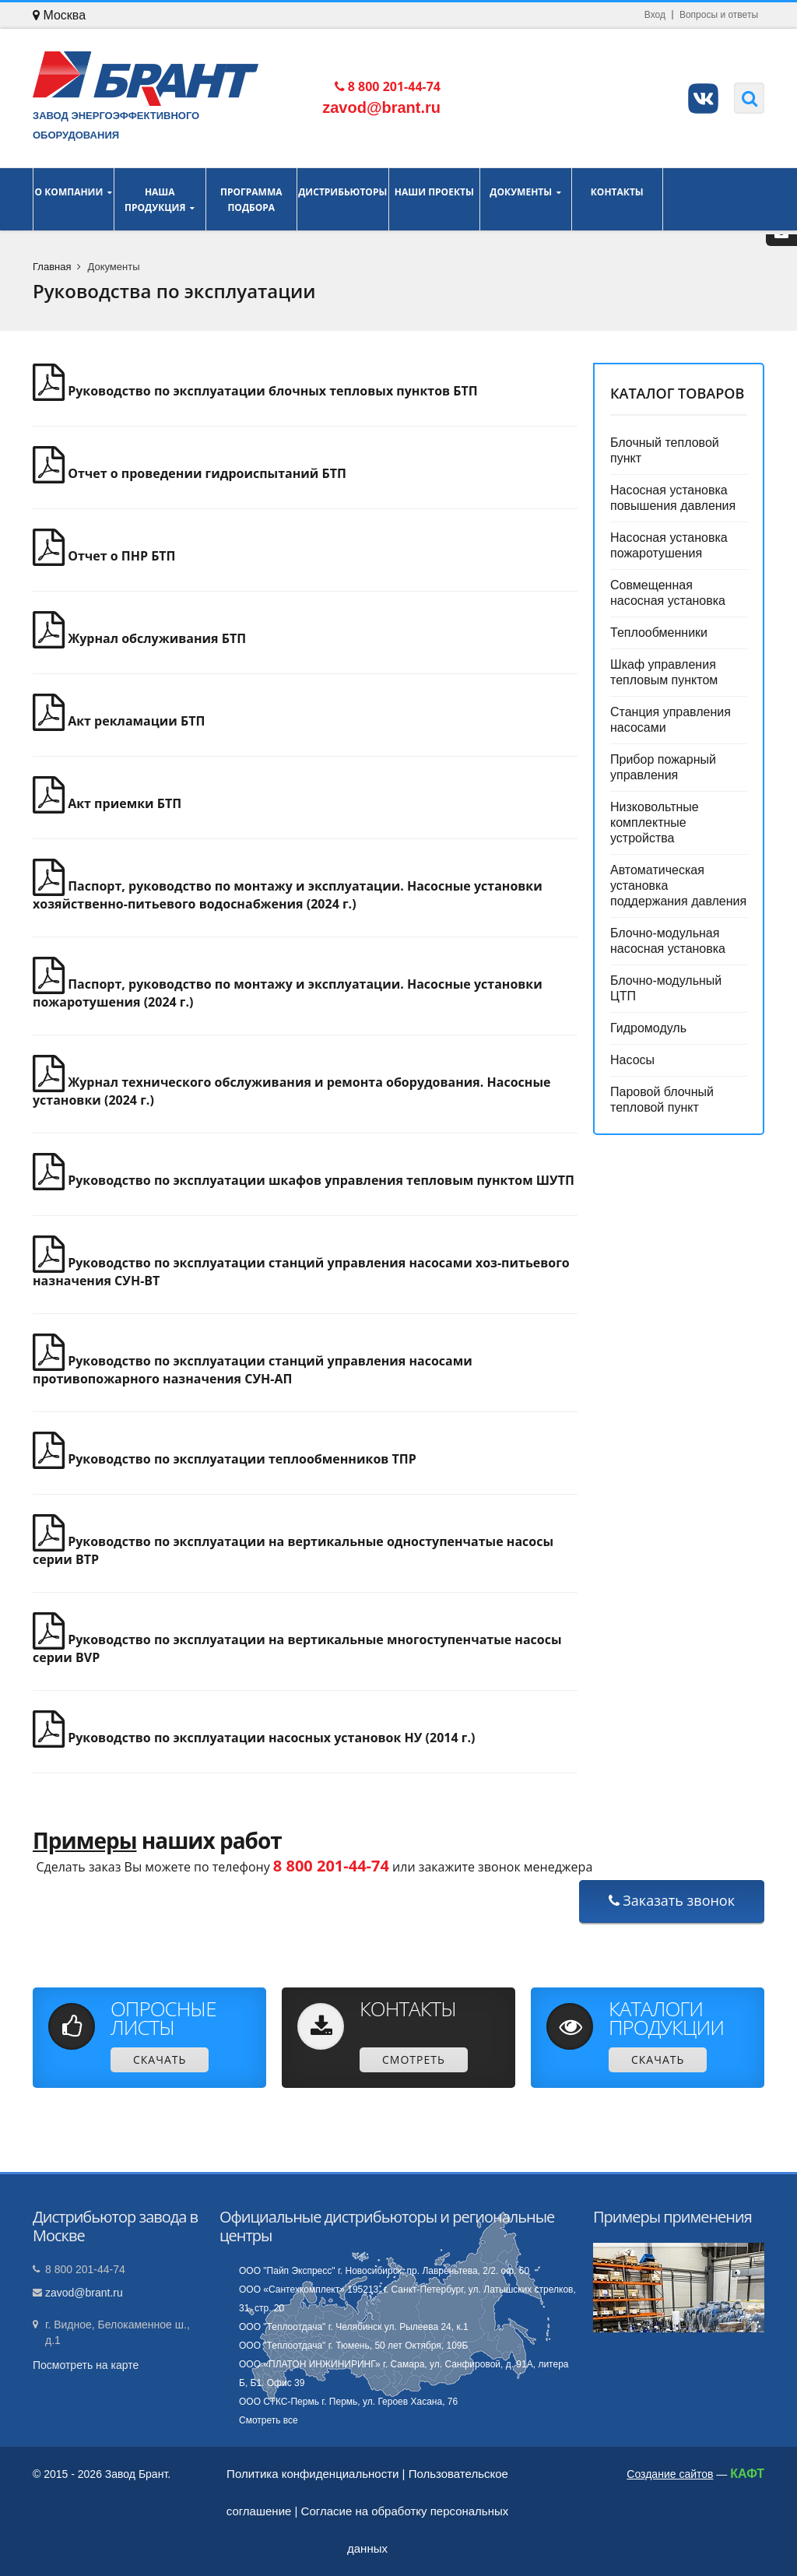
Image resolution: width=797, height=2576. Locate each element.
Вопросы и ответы (718, 14)
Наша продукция (159, 199)
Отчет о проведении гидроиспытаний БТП (189, 473)
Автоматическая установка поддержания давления (678, 885)
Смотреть (413, 2059)
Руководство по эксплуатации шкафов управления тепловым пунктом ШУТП (303, 1180)
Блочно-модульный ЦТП (666, 988)
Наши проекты (434, 199)
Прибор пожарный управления (663, 767)
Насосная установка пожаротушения (669, 545)
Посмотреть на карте (86, 2365)
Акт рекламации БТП (119, 720)
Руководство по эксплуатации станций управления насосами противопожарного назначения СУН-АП (252, 1369)
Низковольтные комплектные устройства (654, 822)
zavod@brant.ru (84, 2292)
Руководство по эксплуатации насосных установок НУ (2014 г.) (254, 1737)
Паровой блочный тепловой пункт (662, 1099)
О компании (73, 199)
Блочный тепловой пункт (664, 450)
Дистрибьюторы (342, 199)
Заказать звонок (672, 1900)
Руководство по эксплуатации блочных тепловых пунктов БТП (255, 390)
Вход (654, 14)
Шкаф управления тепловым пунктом (664, 672)
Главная (52, 266)
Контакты (617, 199)
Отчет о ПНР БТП (104, 555)
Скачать (159, 2059)
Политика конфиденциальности (312, 2473)
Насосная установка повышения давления (673, 497)
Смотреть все (268, 2420)
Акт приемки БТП (107, 803)
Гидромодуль (648, 1028)
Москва (59, 15)
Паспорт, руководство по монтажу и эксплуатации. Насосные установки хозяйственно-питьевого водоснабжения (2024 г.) (287, 894)
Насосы (632, 1060)
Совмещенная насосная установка (667, 592)
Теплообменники (658, 632)
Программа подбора (251, 199)
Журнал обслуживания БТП (139, 638)
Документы (525, 199)
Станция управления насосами (670, 719)
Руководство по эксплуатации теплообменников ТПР (224, 1458)
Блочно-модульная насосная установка (667, 940)
